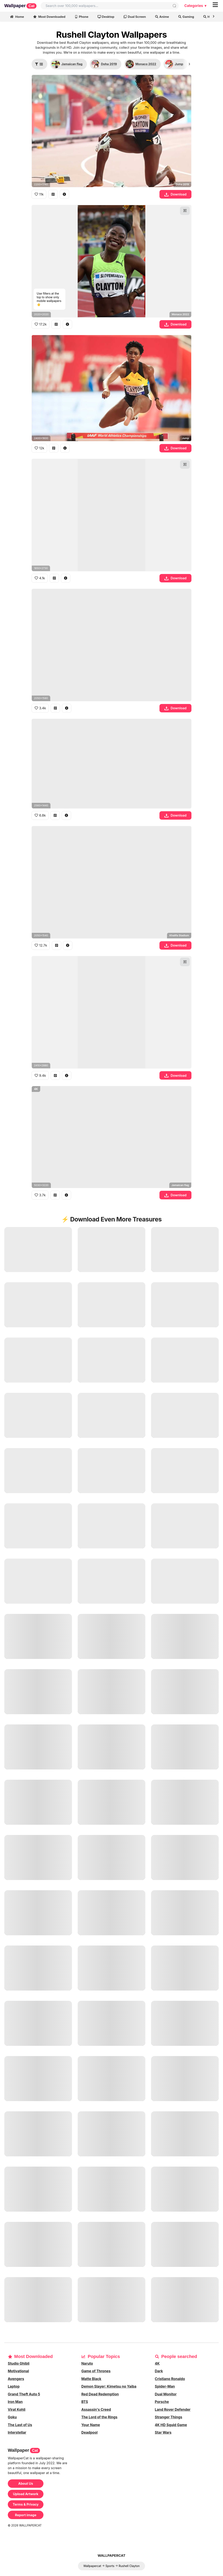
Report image (25, 2515)
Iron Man (15, 2402)
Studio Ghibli (19, 2363)
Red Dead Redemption (100, 2394)
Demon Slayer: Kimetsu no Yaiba (109, 2386)
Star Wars (163, 2432)
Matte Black (91, 2379)
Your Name (90, 2425)
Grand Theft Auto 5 (24, 2394)
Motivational (18, 2371)
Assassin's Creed (96, 2410)
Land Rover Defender (172, 2410)
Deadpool (89, 2432)
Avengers (16, 2379)
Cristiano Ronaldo (170, 2379)
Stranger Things (168, 2417)
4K (157, 2363)
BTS (84, 2402)
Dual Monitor (165, 2394)
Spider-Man (165, 2386)
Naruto (87, 2363)
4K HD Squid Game (171, 2425)
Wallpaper (20, 5)
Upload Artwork (25, 2494)
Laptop (13, 2386)
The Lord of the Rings (99, 2417)
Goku (12, 2417)
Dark (159, 2371)
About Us (25, 2483)
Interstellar (17, 2432)
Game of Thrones (96, 2371)
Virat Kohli (16, 2410)
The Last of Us (20, 2425)
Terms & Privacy (26, 2504)
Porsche (162, 2402)
